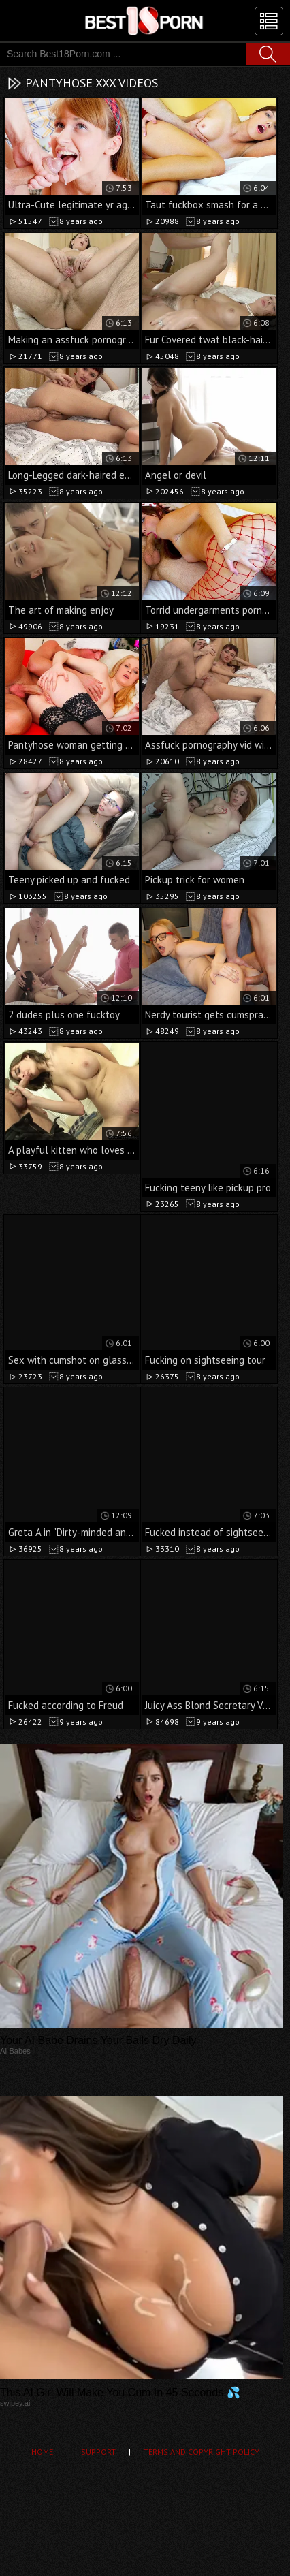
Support (98, 2452)
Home (42, 2452)
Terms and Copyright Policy (201, 2452)
